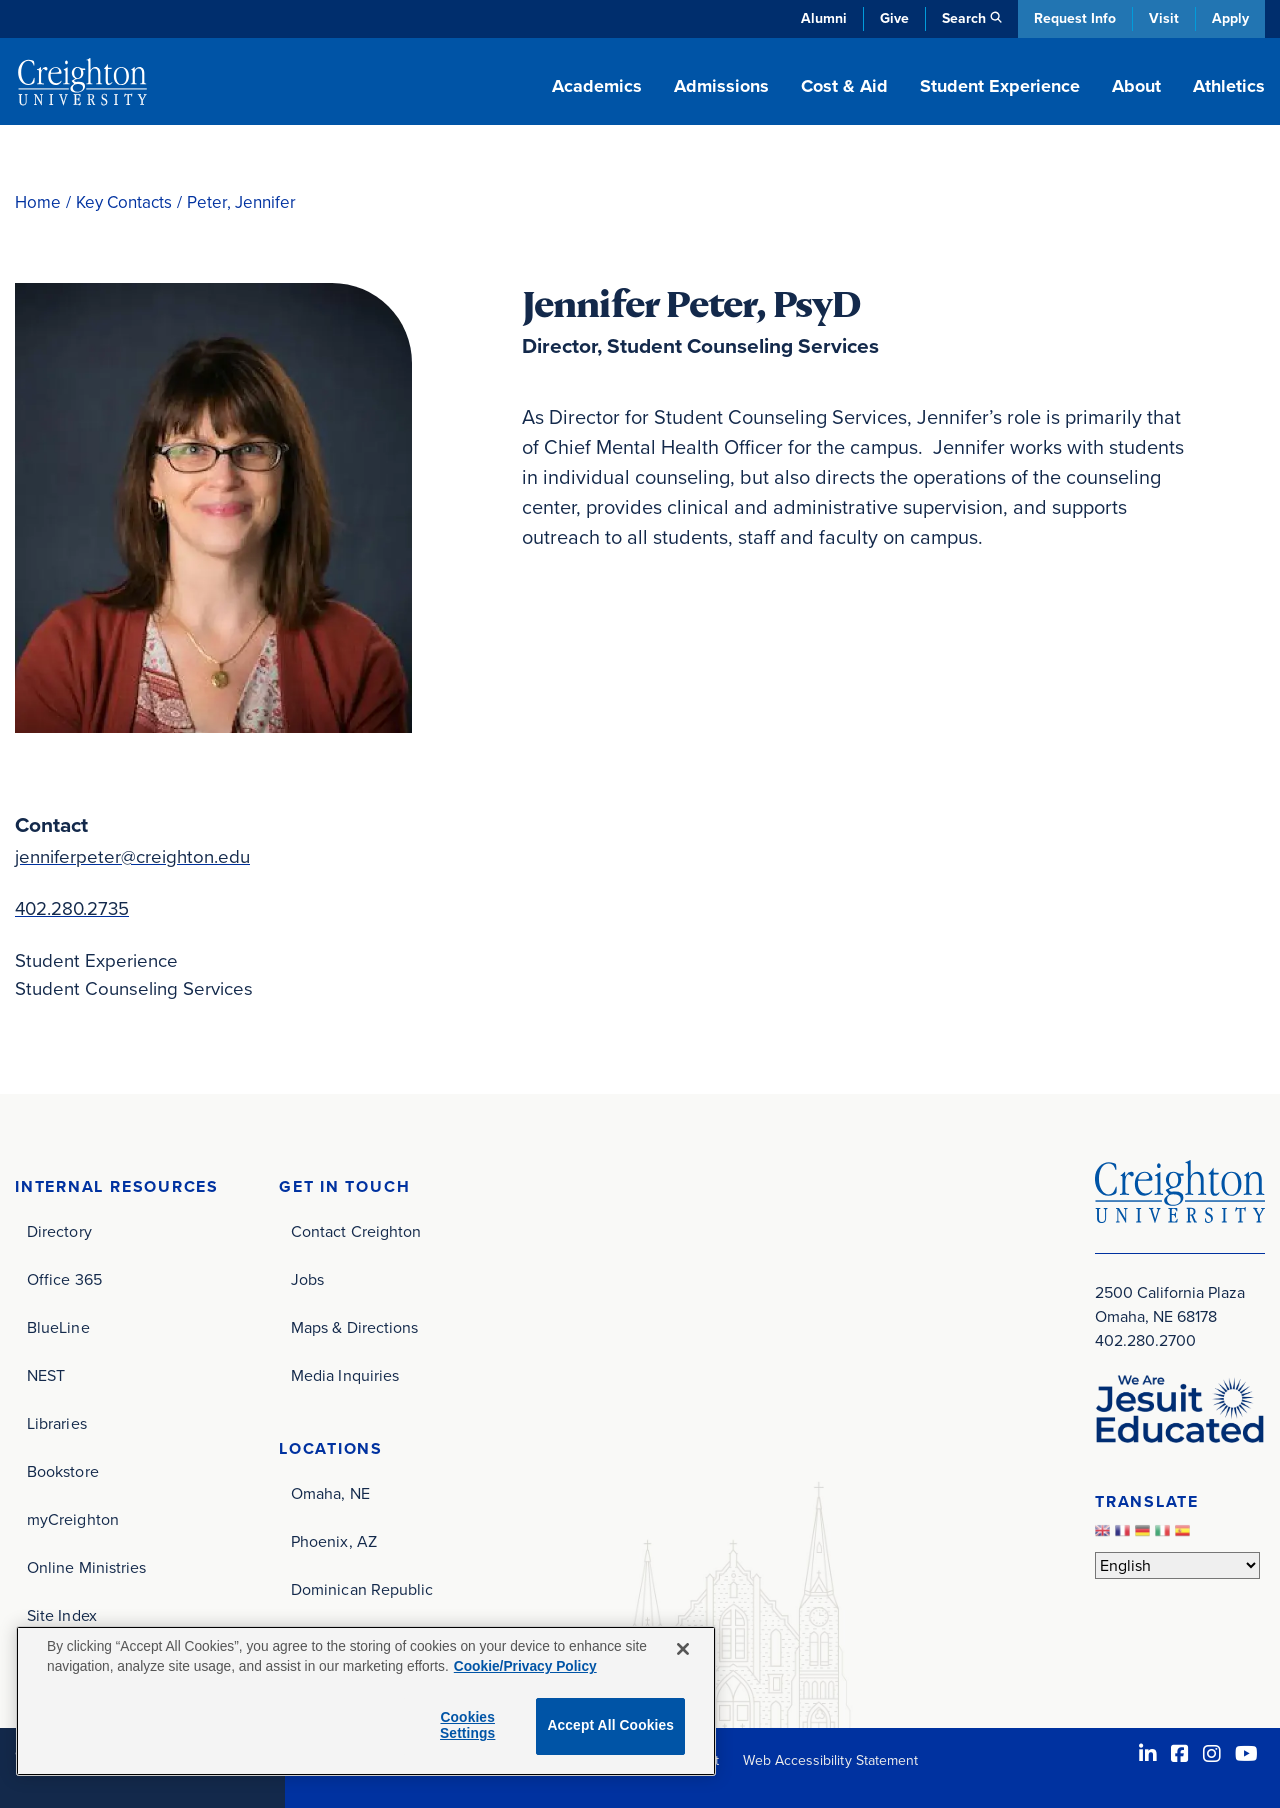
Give (894, 18)
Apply (1230, 18)
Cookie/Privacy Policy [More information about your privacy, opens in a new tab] (525, 1666)
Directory (59, 1231)
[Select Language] (1177, 1565)
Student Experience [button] (1000, 86)
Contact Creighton (356, 1231)
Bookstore (63, 1471)
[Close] (683, 1649)
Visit (1164, 18)
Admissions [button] (721, 86)
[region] (366, 1701)
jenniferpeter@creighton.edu (132, 856)
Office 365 (64, 1279)
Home (38, 202)
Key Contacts (124, 202)
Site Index (62, 1615)
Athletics (1229, 86)
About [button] (1136, 86)
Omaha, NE (330, 1493)
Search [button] (964, 18)
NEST (46, 1375)
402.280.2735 (72, 908)
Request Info (1075, 18)
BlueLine (58, 1327)
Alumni (824, 18)
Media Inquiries (345, 1375)
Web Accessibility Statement (830, 1760)
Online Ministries (86, 1567)
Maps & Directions (354, 1327)
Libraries (57, 1423)
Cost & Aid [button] (844, 86)
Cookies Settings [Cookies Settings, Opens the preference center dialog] (467, 1726)
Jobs (307, 1279)
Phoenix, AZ (334, 1541)
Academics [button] (597, 86)
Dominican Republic (362, 1589)
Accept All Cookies (610, 1725)
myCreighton (73, 1519)
